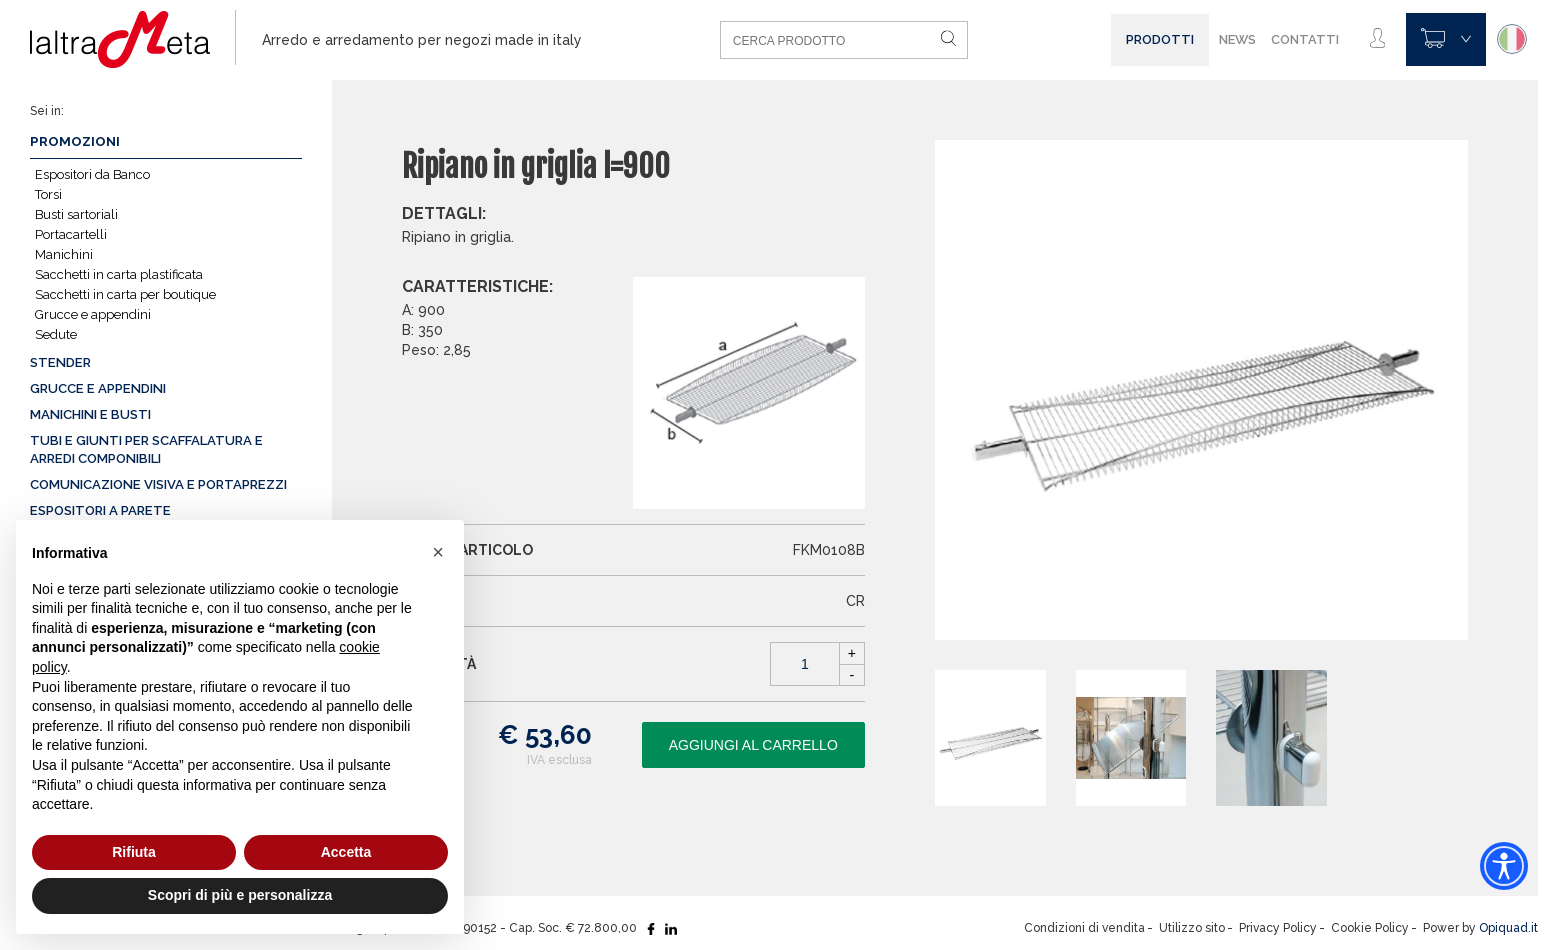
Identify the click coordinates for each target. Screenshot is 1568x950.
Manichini (64, 254)
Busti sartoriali (76, 214)
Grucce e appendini (93, 314)
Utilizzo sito (1192, 928)
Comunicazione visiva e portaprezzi (158, 484)
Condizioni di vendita (1084, 928)
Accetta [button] (346, 852)
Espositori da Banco (92, 174)
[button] (438, 552)
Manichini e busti (90, 414)
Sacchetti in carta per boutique (125, 294)
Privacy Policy (1278, 928)
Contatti (1305, 39)
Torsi (48, 194)
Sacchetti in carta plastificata (119, 274)
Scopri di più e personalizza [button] (240, 895)
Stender (60, 362)
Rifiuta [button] (134, 852)
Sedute (56, 334)
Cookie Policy (1370, 928)
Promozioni (75, 141)
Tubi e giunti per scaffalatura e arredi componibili (146, 449)
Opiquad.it (1508, 928)
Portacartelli (71, 234)
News (1237, 39)
